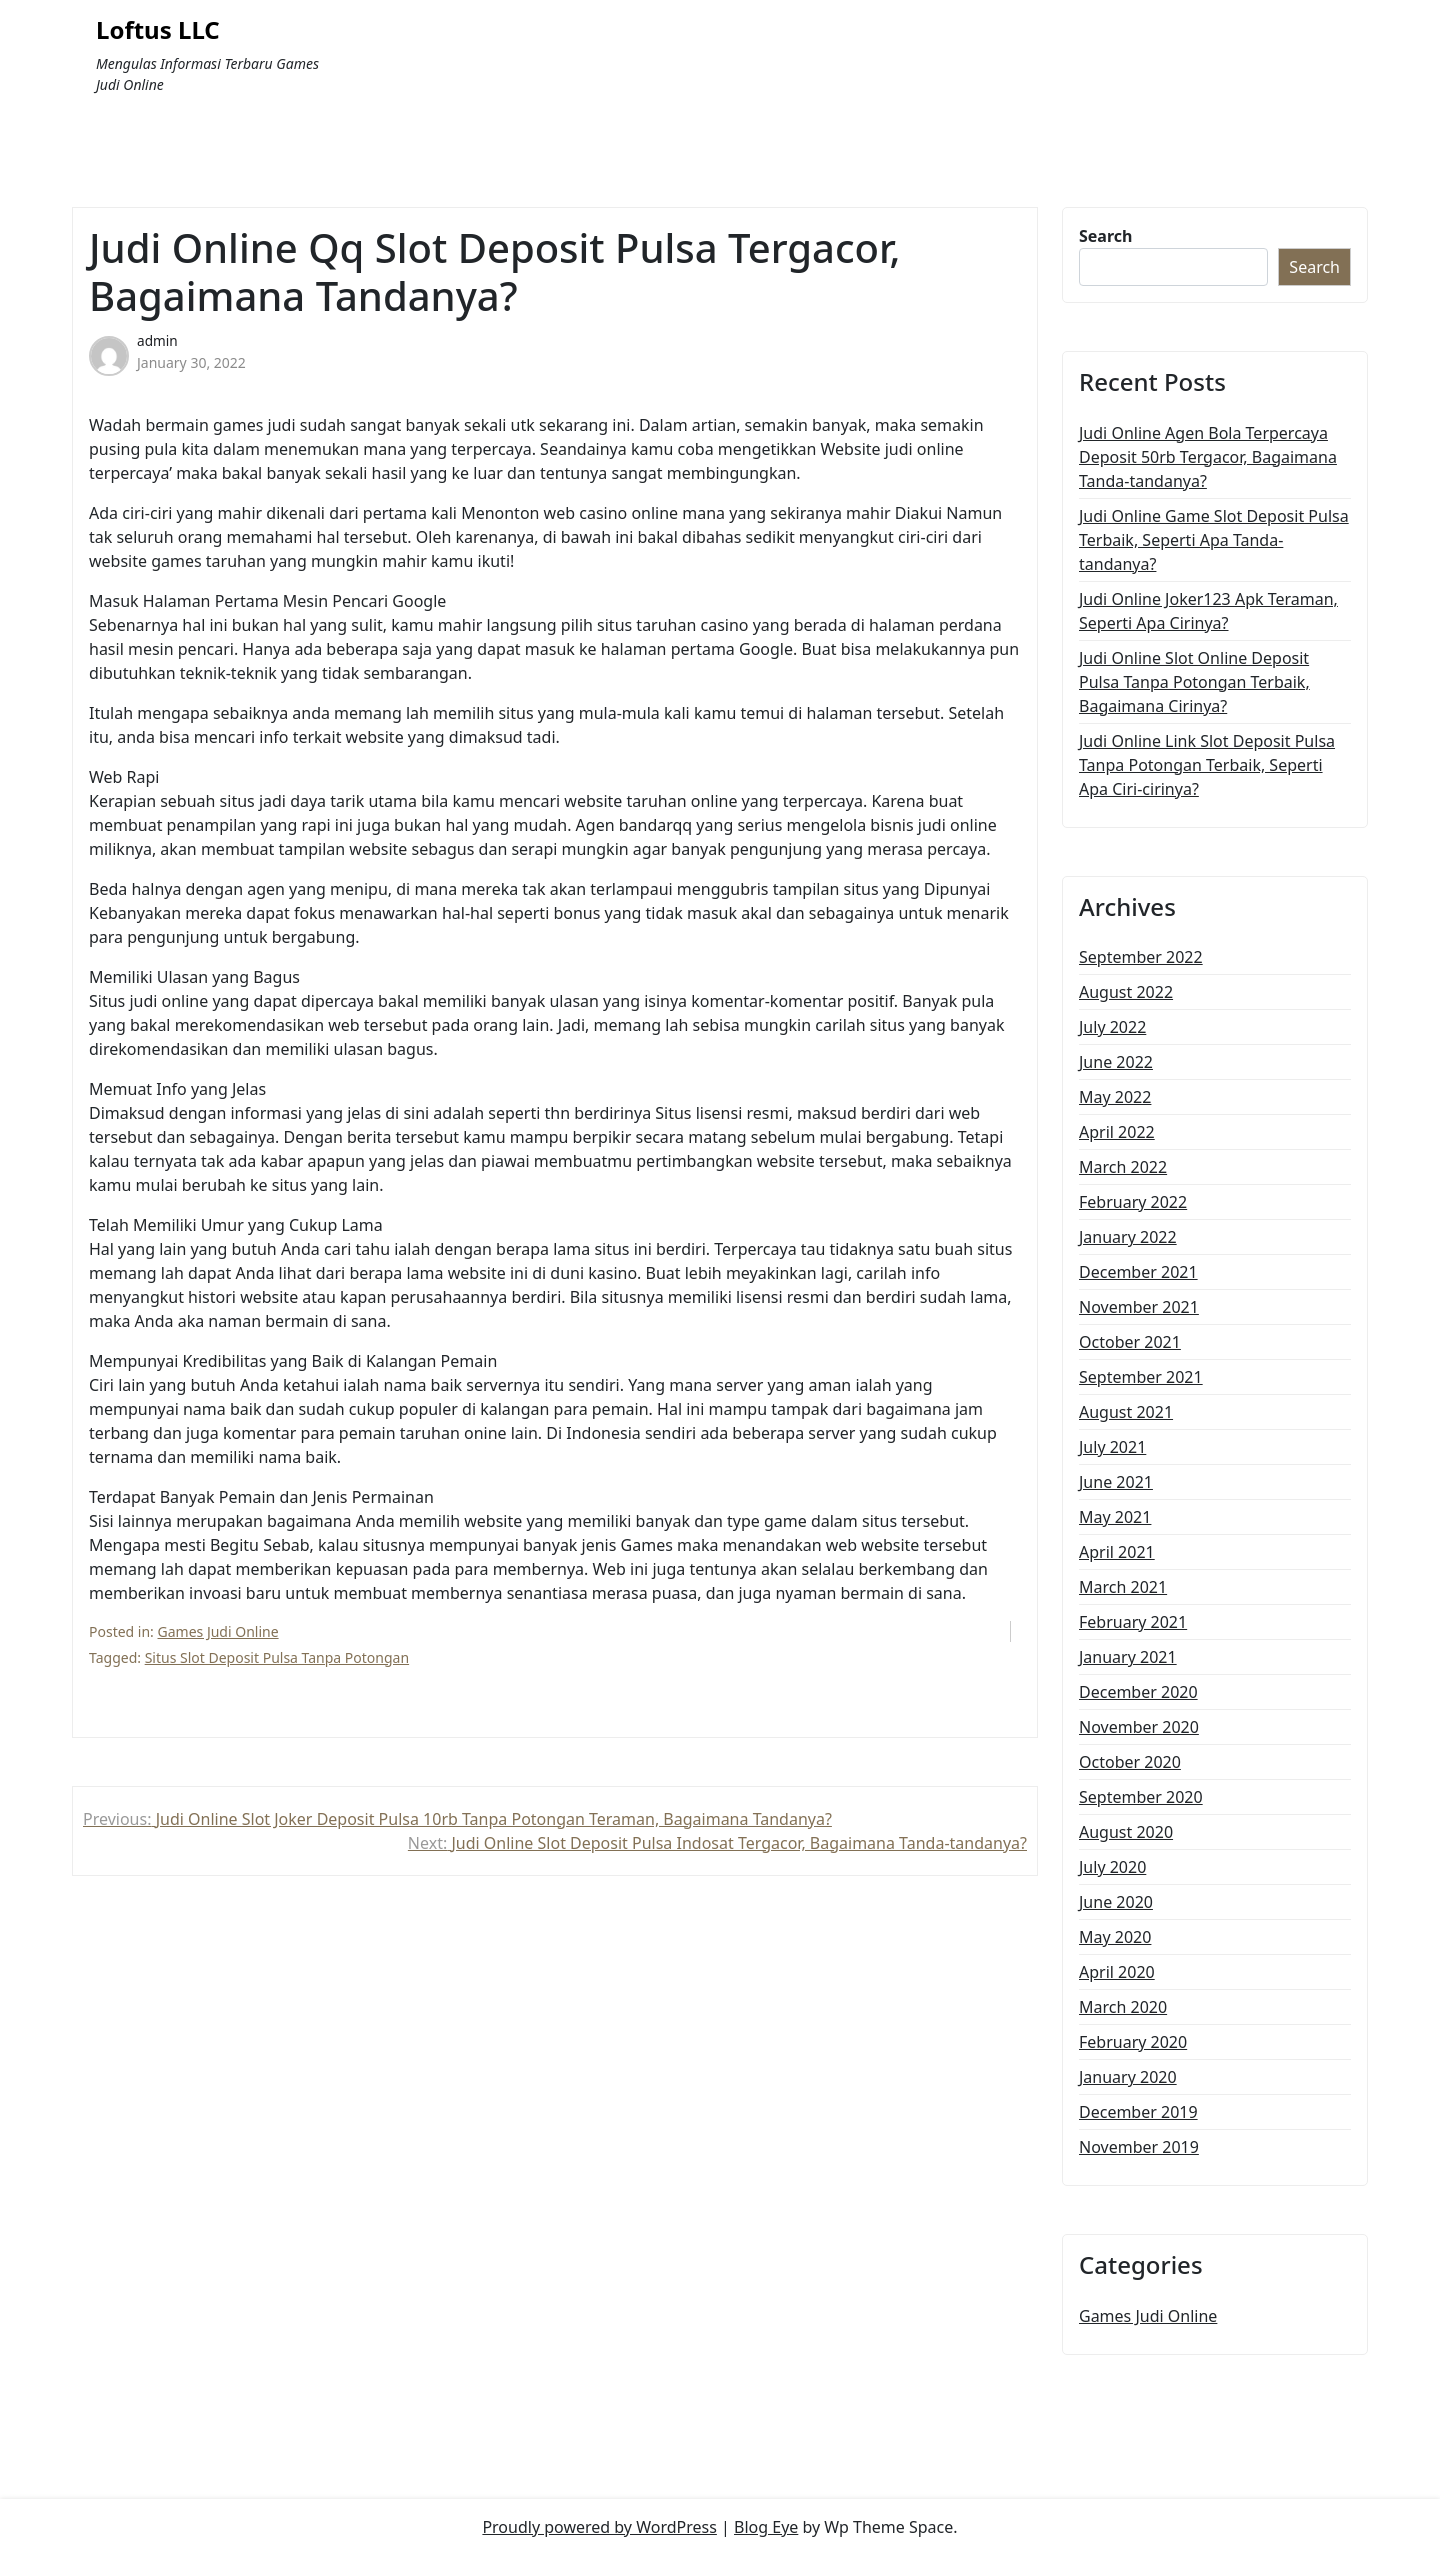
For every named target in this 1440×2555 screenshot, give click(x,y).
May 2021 (1115, 1517)
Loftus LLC (158, 30)
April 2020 (1117, 1972)
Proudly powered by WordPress (599, 2527)
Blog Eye (766, 2527)
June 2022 (1116, 1062)
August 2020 (1126, 1832)
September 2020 (1141, 1797)
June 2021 (1116, 1482)
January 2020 (1128, 2077)
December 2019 (1138, 2112)
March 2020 (1123, 2007)
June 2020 (1116, 1902)
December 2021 (1138, 1272)
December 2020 (1138, 1692)
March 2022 (1123, 1167)
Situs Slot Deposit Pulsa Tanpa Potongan (277, 1657)
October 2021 (1130, 1342)
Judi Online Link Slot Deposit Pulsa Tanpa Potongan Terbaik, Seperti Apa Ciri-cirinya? (1207, 765)
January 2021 (1128, 1657)
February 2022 (1133, 1202)
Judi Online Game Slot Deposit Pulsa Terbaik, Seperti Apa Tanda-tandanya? (1214, 540)
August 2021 (1126, 1412)
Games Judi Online (218, 1631)
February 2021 (1133, 1622)
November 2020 (1139, 1727)
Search (1105, 236)
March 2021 (1123, 1587)
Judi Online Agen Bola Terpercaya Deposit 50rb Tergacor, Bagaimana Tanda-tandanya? (1208, 457)
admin (157, 340)
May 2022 (1115, 1097)
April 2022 (1117, 1132)
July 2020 (1112, 1867)
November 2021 (1139, 1307)
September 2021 (1141, 1377)
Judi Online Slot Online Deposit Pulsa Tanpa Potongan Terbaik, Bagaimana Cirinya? (1194, 682)
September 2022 (1141, 957)
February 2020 (1133, 2042)
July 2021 (1112, 1447)
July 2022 (1112, 1027)
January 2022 (1128, 1237)
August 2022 (1126, 992)
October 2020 (1130, 1762)
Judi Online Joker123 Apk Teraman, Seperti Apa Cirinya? (1208, 611)
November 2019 (1139, 2147)
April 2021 (1117, 1552)
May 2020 (1115, 1937)
